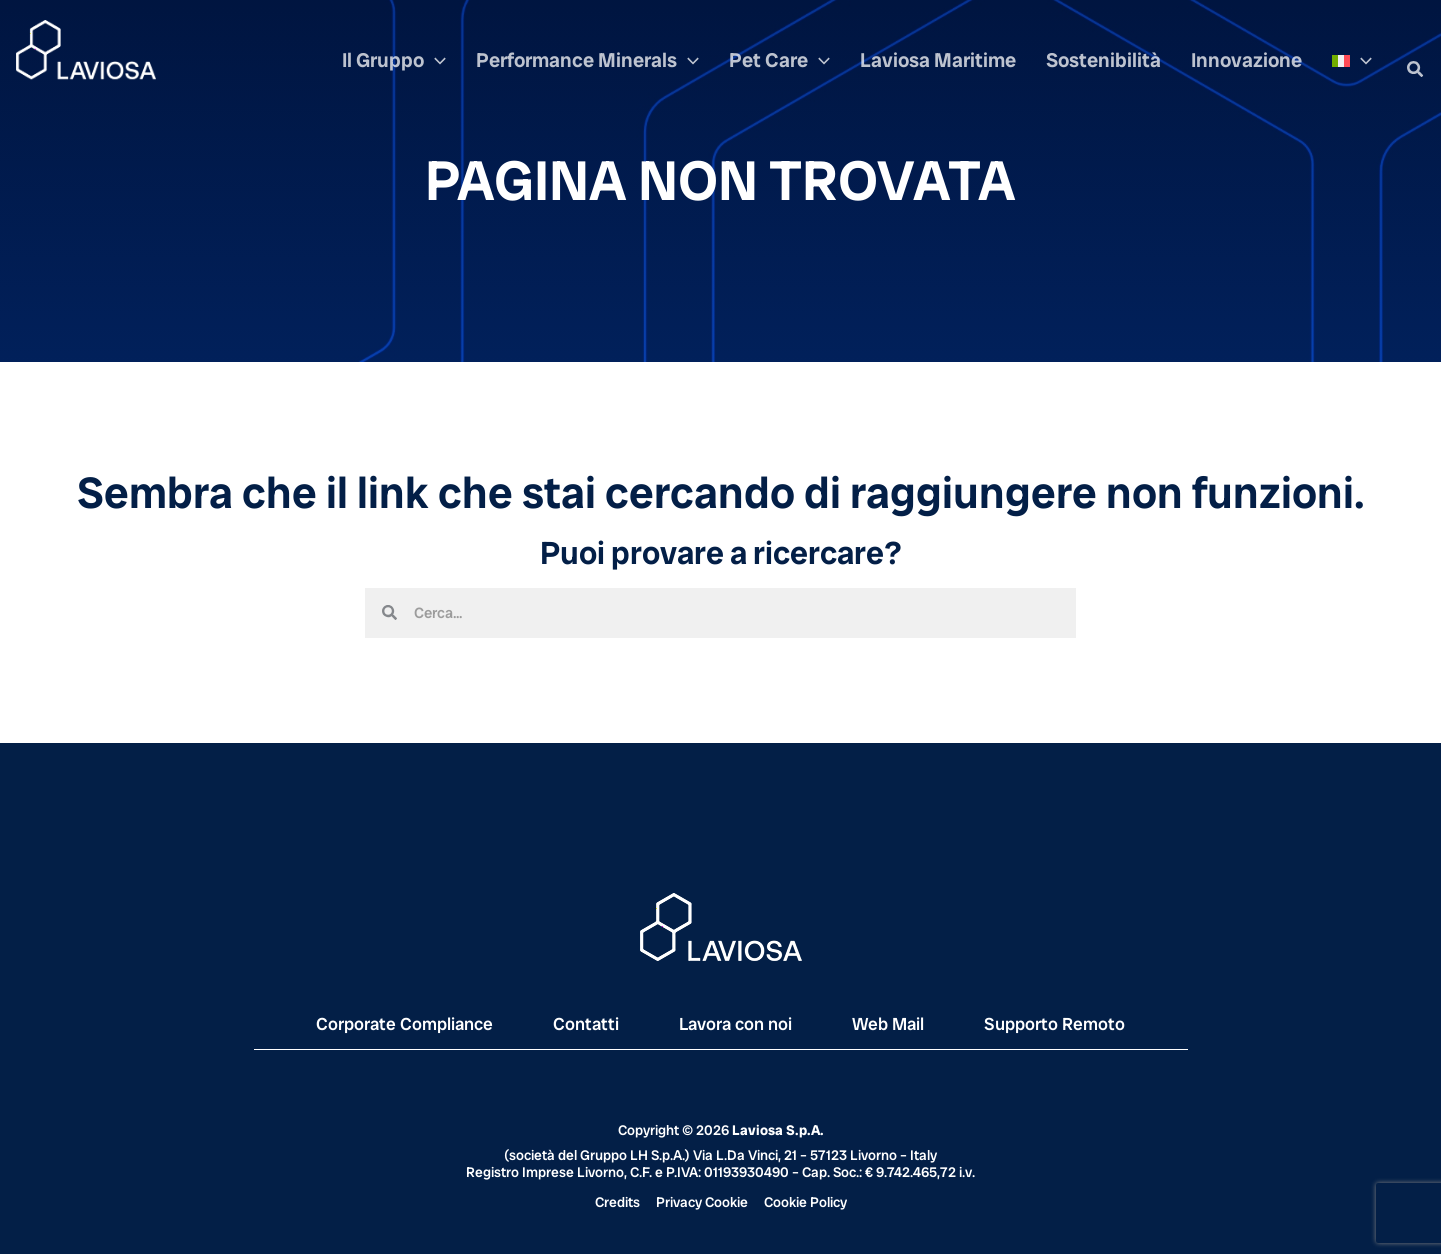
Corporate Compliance (378, 1026)
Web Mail (905, 1026)
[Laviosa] (86, 49)
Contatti (575, 1026)
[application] (500, 69)
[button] (1416, 70)
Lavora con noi (737, 1026)
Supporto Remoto (1086, 1026)
